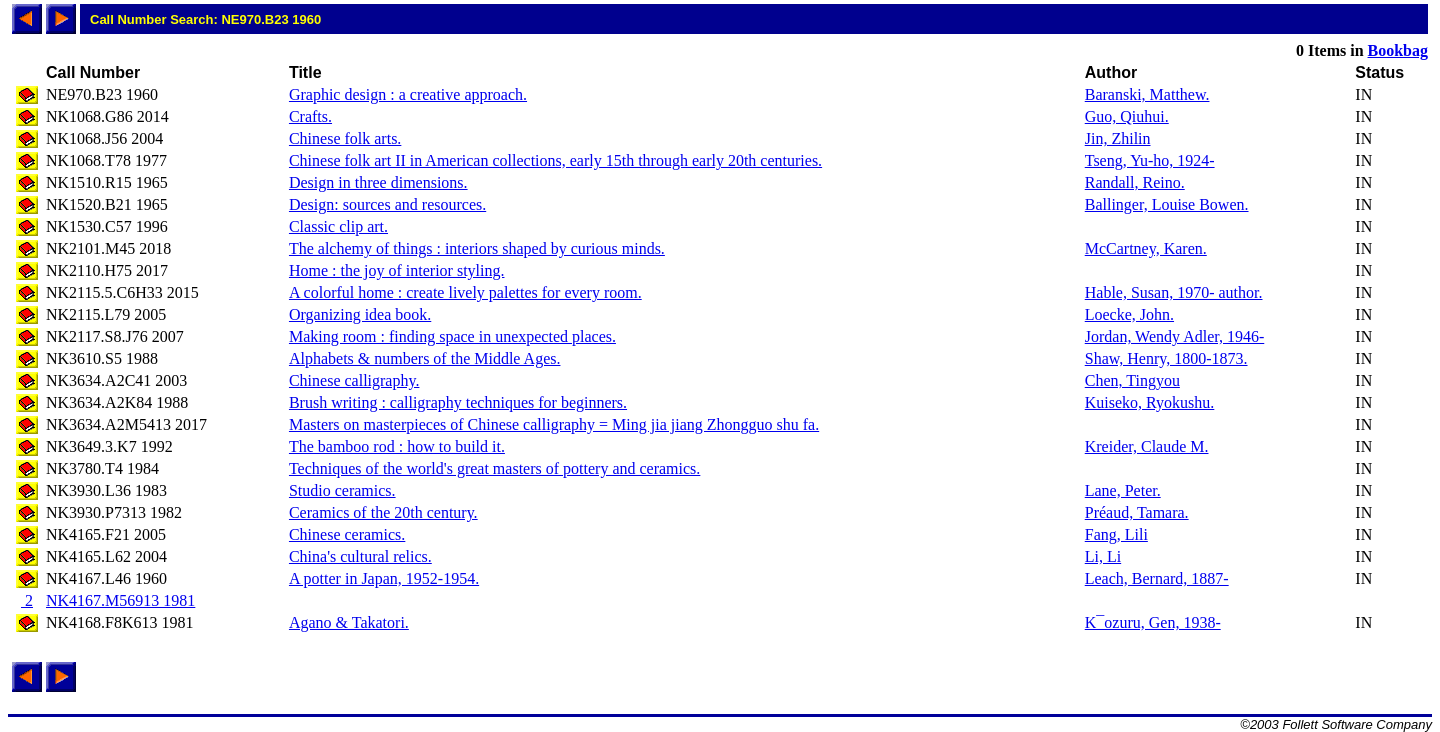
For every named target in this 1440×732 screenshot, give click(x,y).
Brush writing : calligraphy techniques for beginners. (458, 402)
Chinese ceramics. (347, 534)
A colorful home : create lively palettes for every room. (465, 292)
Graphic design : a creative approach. (408, 94)
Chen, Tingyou (1132, 380)
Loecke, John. (1129, 314)
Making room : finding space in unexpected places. (452, 336)
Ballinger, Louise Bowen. (1167, 204)
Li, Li (1103, 556)
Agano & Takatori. (349, 622)
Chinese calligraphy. (354, 380)
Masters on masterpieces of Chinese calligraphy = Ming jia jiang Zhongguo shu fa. (554, 424)
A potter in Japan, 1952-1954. (384, 578)
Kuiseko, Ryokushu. (1150, 402)
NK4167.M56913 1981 (120, 600)
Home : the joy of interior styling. (397, 270)
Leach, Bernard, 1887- (1157, 578)
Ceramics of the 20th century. (383, 512)
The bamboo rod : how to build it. (397, 446)
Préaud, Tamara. (1137, 512)
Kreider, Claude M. (1147, 446)
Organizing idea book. (360, 314)
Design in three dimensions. (378, 182)
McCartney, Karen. (1146, 248)
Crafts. (310, 116)
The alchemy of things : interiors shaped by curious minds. (477, 248)
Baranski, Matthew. (1147, 94)
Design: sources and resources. (387, 204)
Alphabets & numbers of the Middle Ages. (425, 358)
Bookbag (1398, 50)
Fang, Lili (1116, 534)
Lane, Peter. (1123, 490)
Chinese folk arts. (345, 138)
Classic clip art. (338, 226)
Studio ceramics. (342, 490)
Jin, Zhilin (1118, 138)
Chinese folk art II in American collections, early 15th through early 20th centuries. (555, 160)
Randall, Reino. (1135, 182)
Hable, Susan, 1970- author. (1174, 292)
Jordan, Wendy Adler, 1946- (1175, 336)
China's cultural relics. (360, 556)
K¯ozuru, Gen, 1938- (1153, 622)
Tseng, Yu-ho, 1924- (1150, 160)
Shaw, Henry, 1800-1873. (1166, 358)
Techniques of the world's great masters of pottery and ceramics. (494, 468)
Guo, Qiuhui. (1127, 116)
